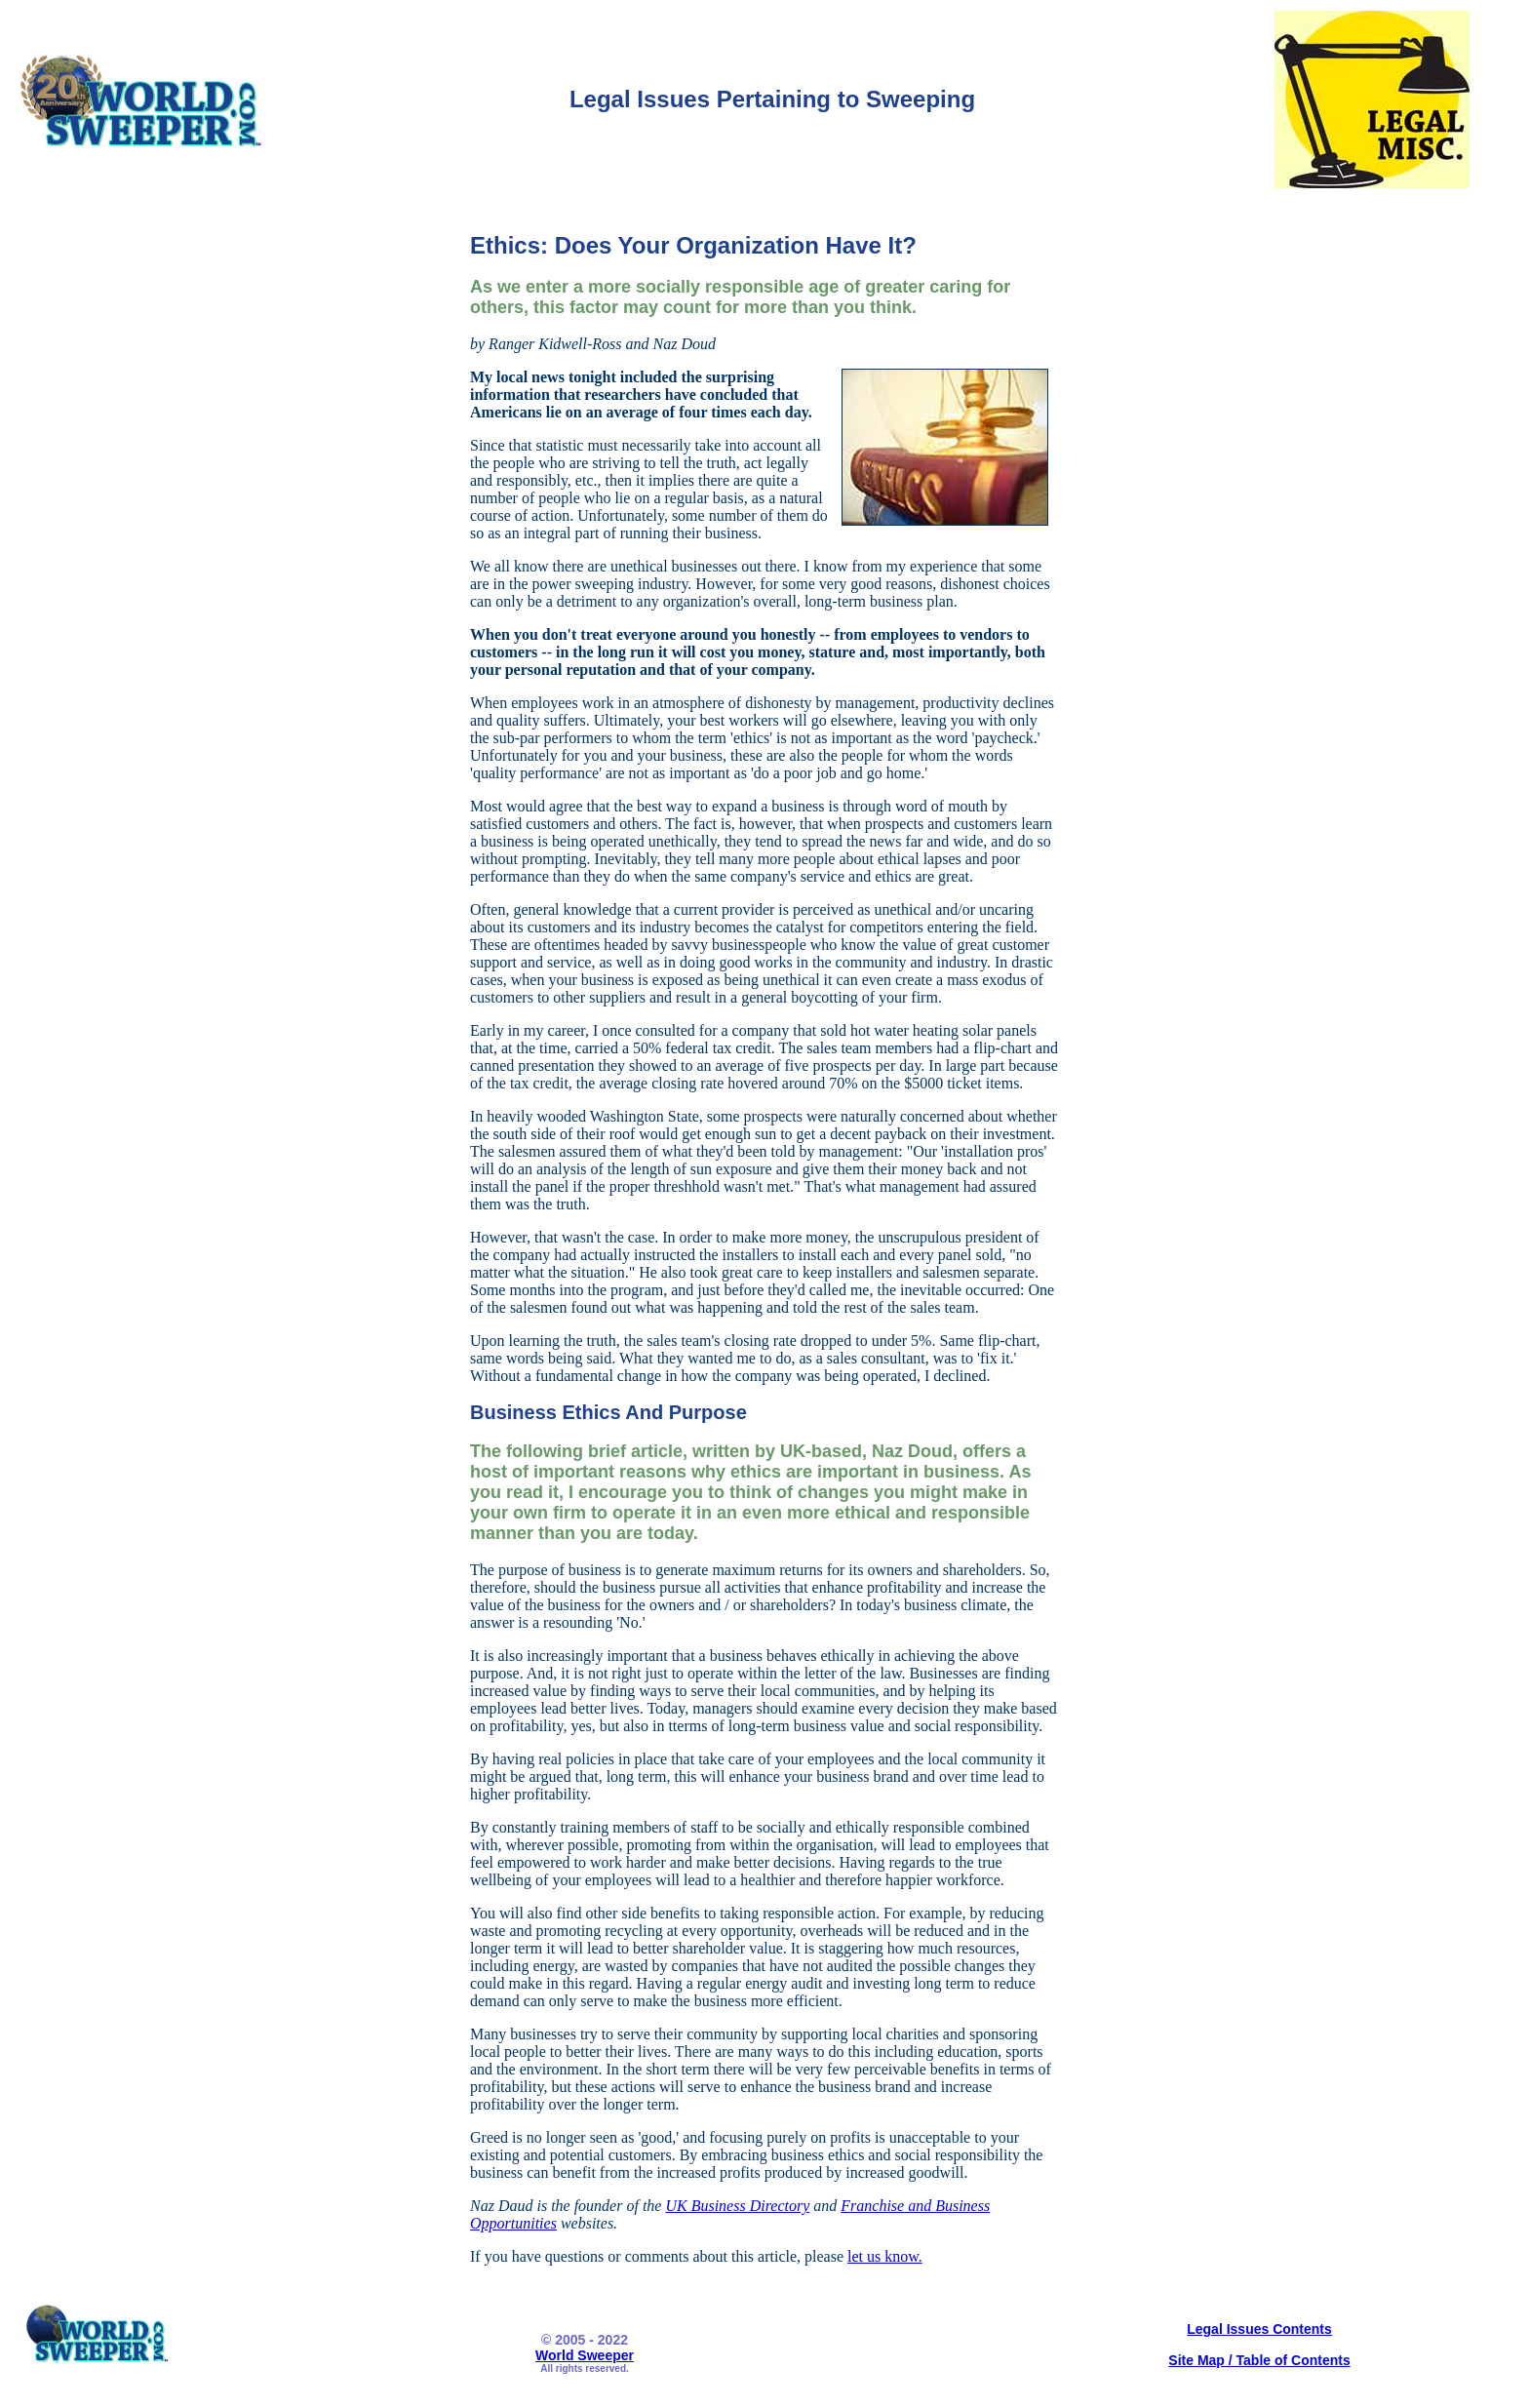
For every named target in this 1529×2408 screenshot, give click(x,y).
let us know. (884, 2256)
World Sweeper (584, 2355)
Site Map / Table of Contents (1259, 2360)
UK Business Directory (737, 2205)
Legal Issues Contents (1259, 2329)
